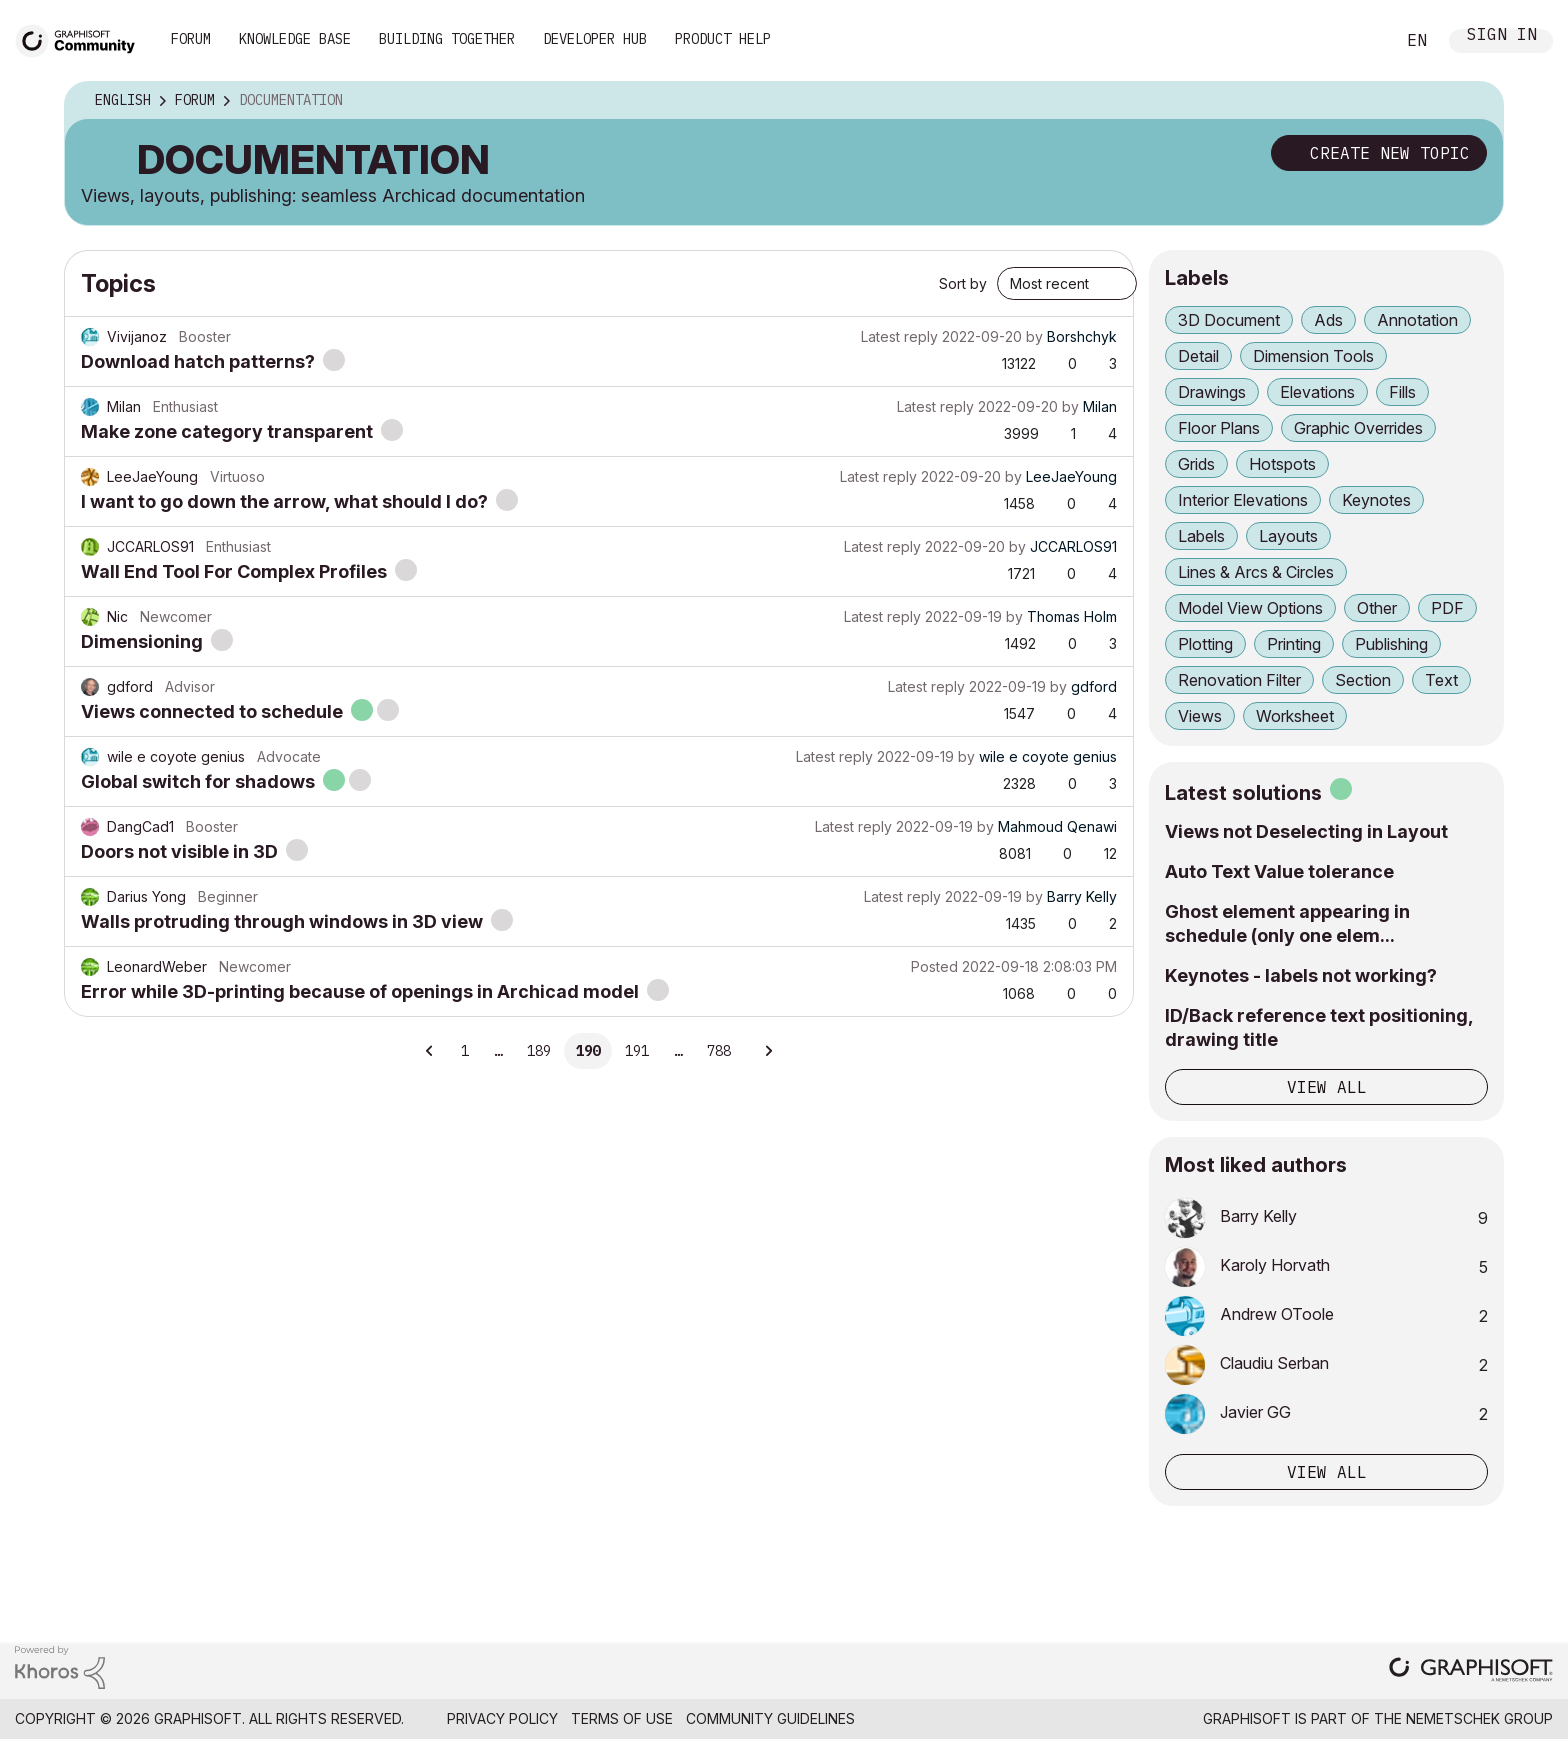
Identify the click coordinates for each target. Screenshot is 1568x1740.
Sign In (1502, 36)
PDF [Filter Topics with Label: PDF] (1447, 608)
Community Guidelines (770, 1718)
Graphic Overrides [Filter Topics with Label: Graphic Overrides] (1358, 428)
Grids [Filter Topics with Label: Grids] (1196, 464)
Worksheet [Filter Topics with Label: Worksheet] (1295, 716)
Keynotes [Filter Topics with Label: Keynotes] (1376, 500)
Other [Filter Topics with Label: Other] (1377, 608)
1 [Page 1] (465, 1051)
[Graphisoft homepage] (1471, 1671)
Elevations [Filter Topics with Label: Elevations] (1317, 392)
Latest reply (899, 336)
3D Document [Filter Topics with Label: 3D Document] (1229, 320)
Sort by (963, 283)
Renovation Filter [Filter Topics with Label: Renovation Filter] (1239, 680)
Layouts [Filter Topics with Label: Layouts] (1288, 536)
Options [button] (1475, 101)
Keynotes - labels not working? (1301, 975)
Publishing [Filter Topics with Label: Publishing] (1391, 644)
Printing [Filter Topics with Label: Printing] (1294, 644)
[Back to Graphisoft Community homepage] (82, 38)
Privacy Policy (502, 1718)
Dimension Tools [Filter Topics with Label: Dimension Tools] (1313, 356)
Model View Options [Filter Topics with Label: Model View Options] (1250, 608)
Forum (191, 39)
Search (1357, 41)
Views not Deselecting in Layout (1306, 831)
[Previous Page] (430, 1051)
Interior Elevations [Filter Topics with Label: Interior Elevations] (1243, 500)
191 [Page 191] (637, 1051)
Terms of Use (622, 1718)
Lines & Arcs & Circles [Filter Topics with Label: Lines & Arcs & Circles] (1256, 572)
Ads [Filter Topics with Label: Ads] (1328, 320)
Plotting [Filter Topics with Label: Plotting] (1205, 644)
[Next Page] (768, 1051)
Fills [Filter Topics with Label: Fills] (1402, 392)
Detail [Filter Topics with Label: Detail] (1198, 356)
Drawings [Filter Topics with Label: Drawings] (1212, 392)
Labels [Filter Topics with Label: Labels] (1201, 536)
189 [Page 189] (539, 1051)
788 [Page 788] (719, 1051)
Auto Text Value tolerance (1279, 871)
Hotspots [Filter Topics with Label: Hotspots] (1282, 464)
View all (1327, 1087)
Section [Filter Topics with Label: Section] (1363, 680)
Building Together (447, 39)
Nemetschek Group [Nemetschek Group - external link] (1479, 1718)
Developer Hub (595, 39)
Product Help (723, 39)
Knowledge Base (295, 39)
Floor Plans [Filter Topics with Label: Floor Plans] (1219, 428)
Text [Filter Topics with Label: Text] (1441, 680)
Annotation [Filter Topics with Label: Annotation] (1417, 320)
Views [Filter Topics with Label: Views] (1200, 716)
